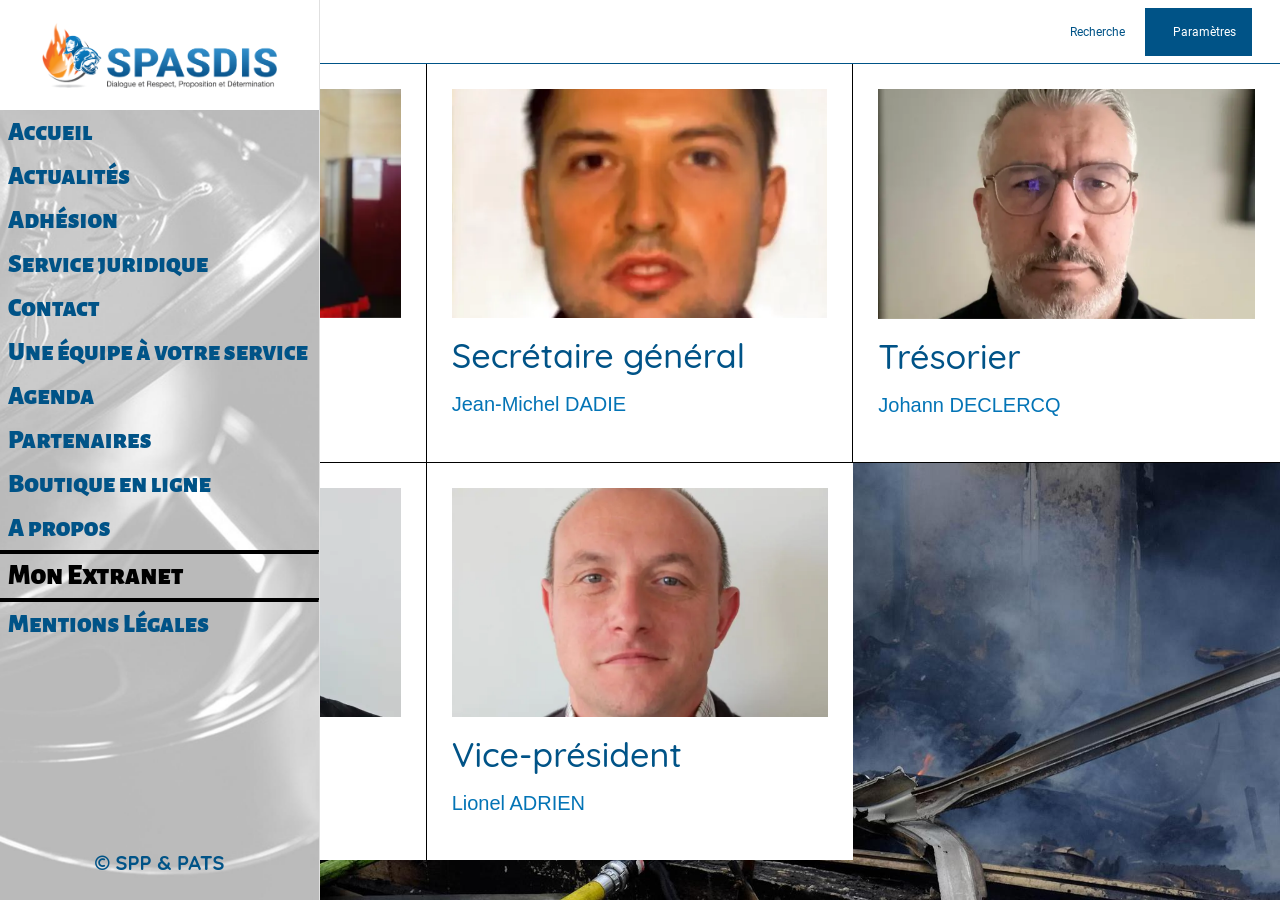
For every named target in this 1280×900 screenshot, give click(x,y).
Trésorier (949, 356)
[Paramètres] (1198, 32)
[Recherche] (1105, 32)
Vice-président (567, 754)
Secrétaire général (598, 355)
